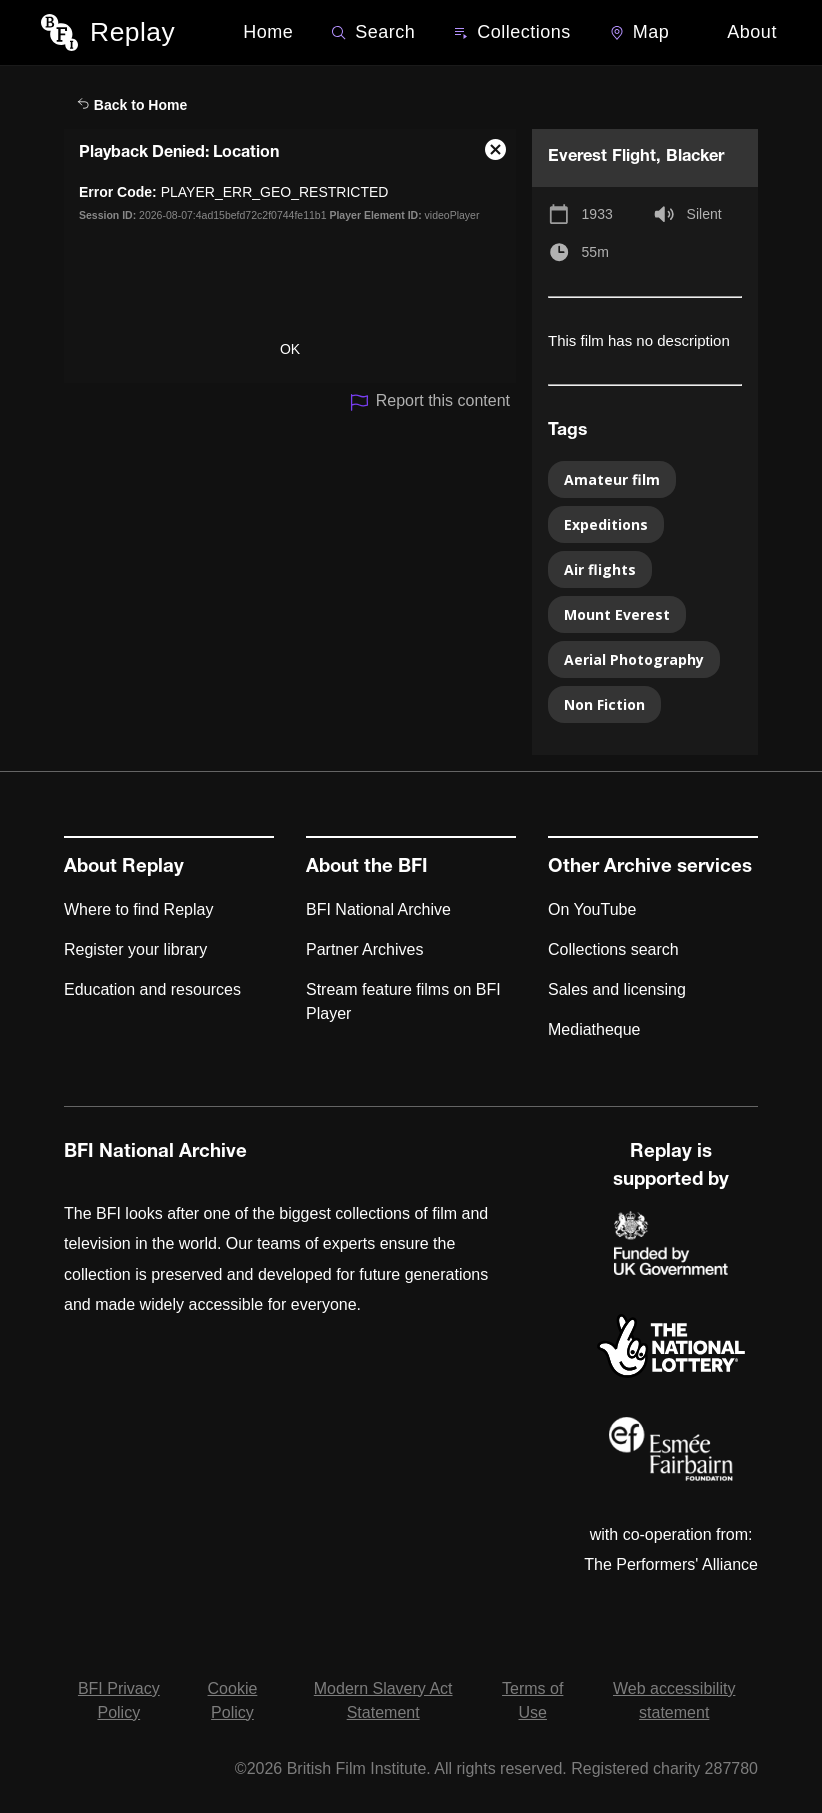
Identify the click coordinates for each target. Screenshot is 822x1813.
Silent (704, 214)
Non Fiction (604, 704)
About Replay (124, 868)
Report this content (429, 402)
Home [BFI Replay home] (268, 32)
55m (595, 252)
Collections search (613, 949)
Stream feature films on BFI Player (403, 1001)
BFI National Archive (378, 909)
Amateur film (612, 479)
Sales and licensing (617, 989)
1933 (597, 214)
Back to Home (132, 105)
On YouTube (592, 909)
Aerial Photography (634, 659)
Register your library (135, 949)
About (752, 32)
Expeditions (606, 524)
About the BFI (367, 868)
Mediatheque (594, 1029)
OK (290, 349)
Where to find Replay (138, 909)
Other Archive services (650, 868)
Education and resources (152, 989)
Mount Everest (617, 614)
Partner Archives (364, 949)
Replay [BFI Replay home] (132, 32)
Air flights (600, 569)
